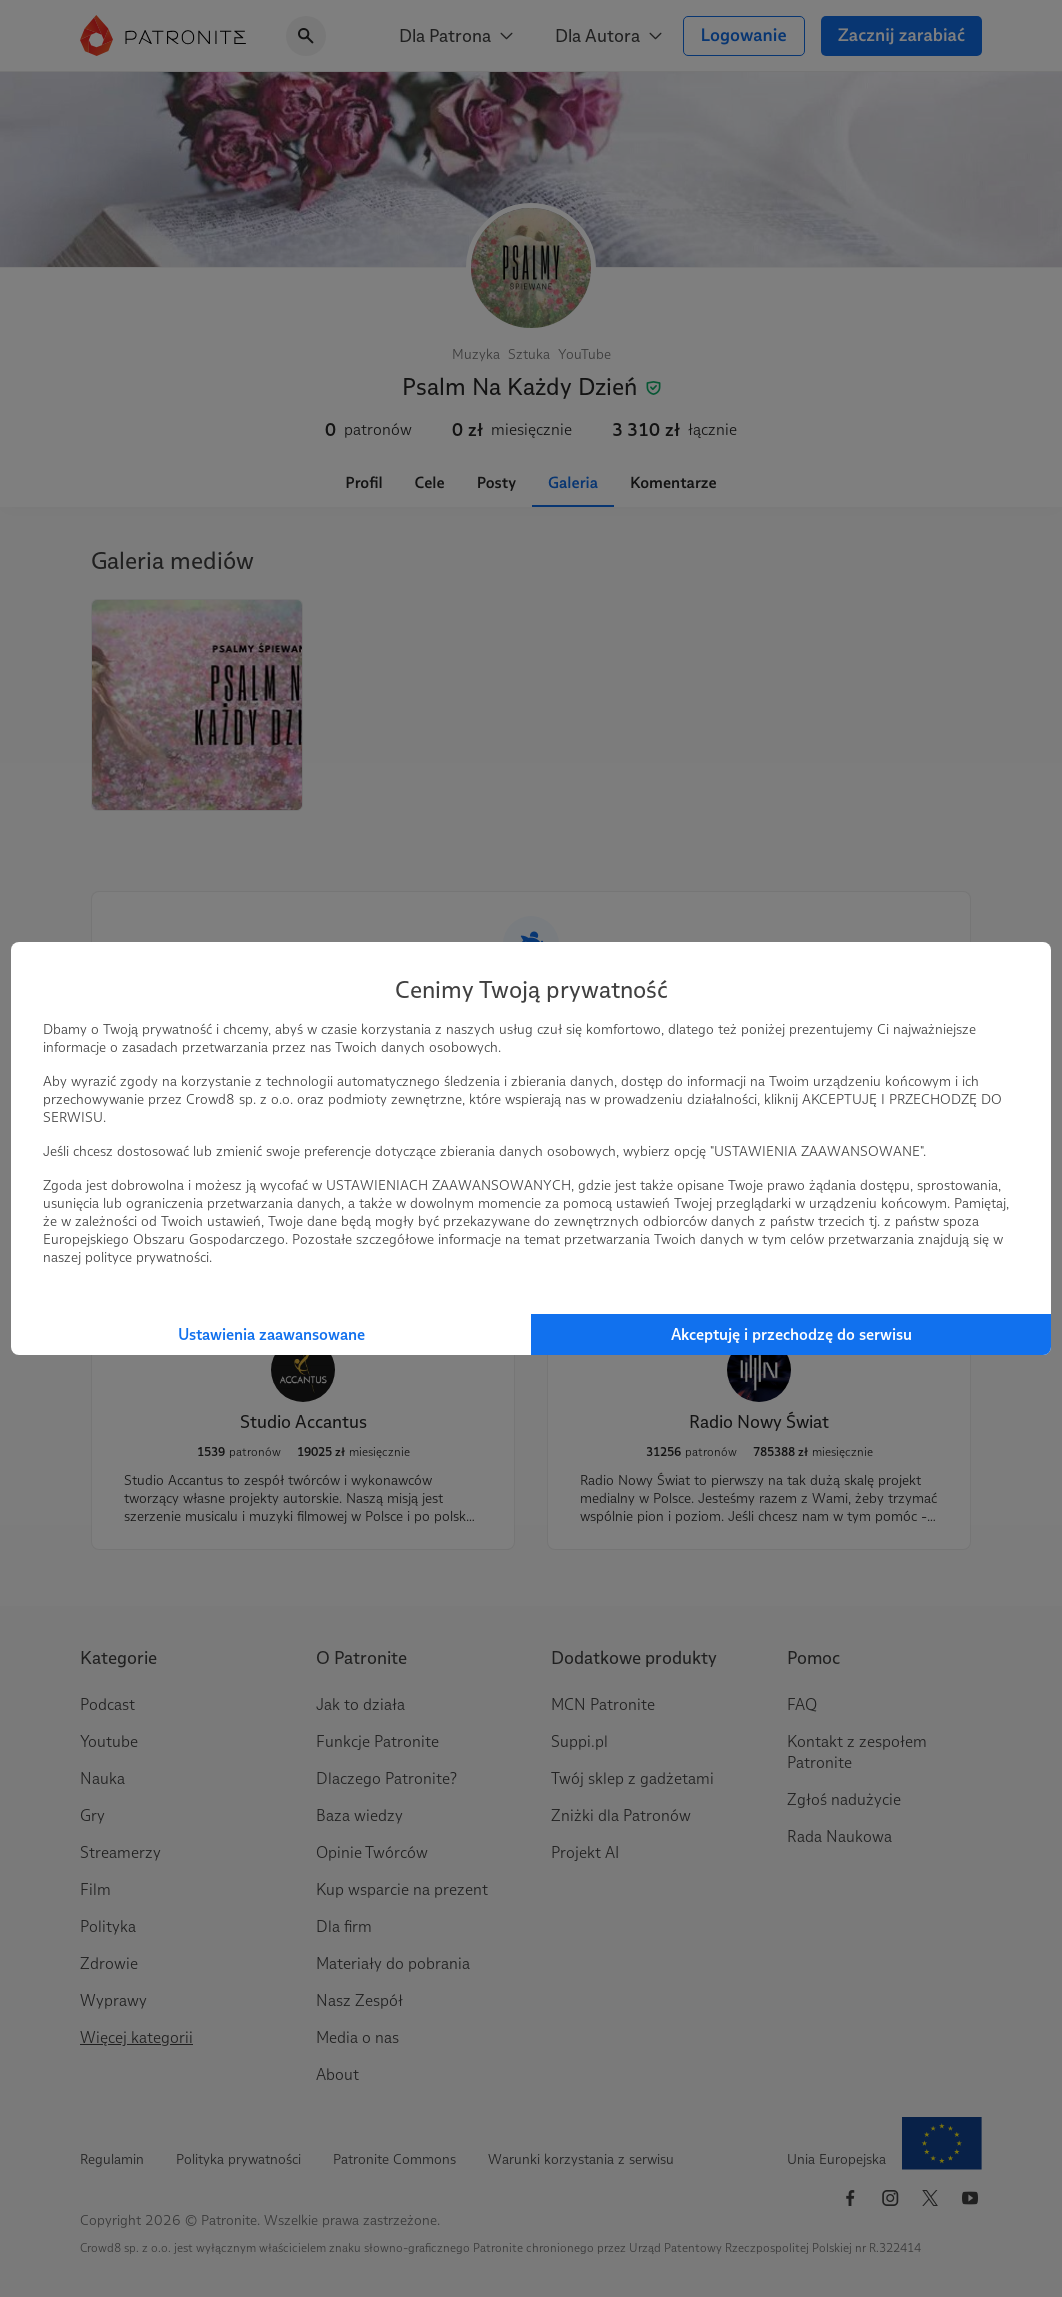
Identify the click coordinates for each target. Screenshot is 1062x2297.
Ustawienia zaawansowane (271, 1334)
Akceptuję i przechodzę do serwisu (791, 1334)
